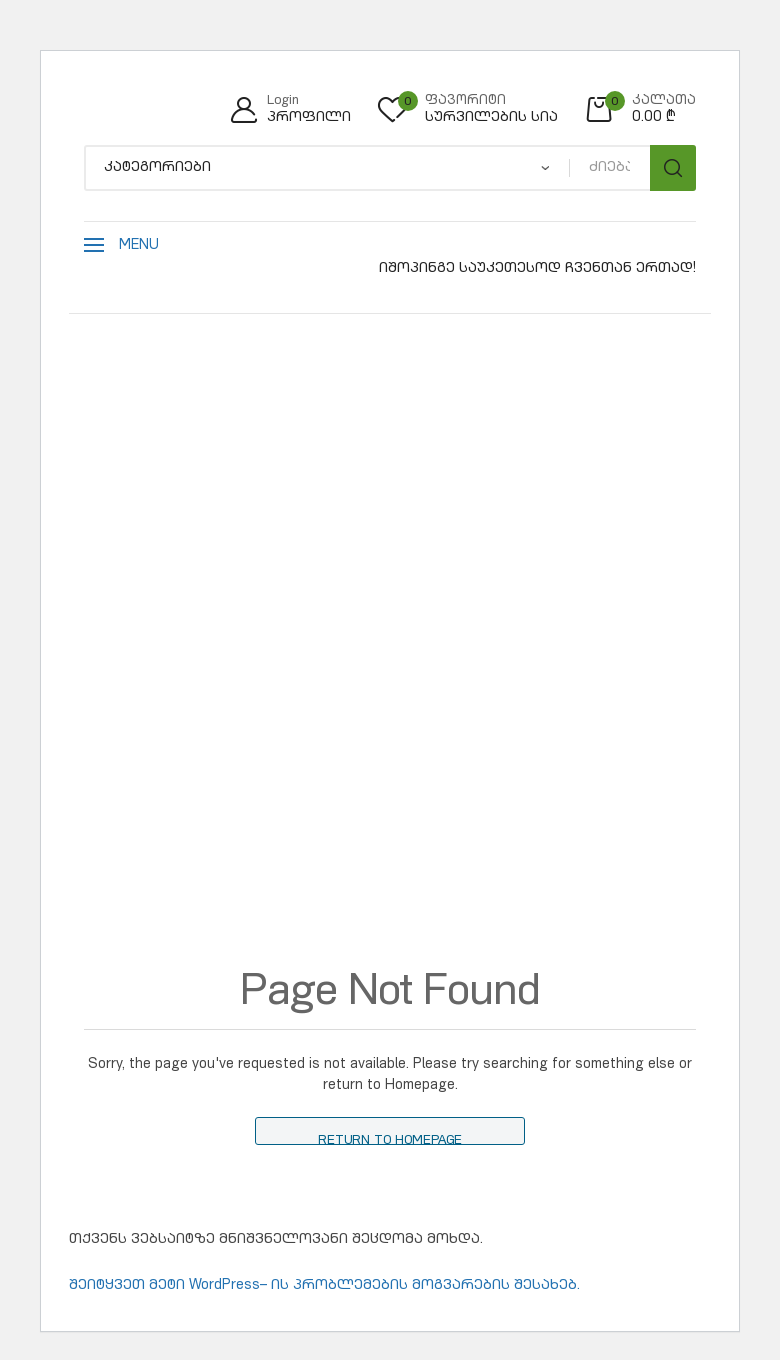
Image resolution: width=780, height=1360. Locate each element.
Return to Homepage (390, 1140)
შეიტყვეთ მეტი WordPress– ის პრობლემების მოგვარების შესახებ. (324, 1286)
